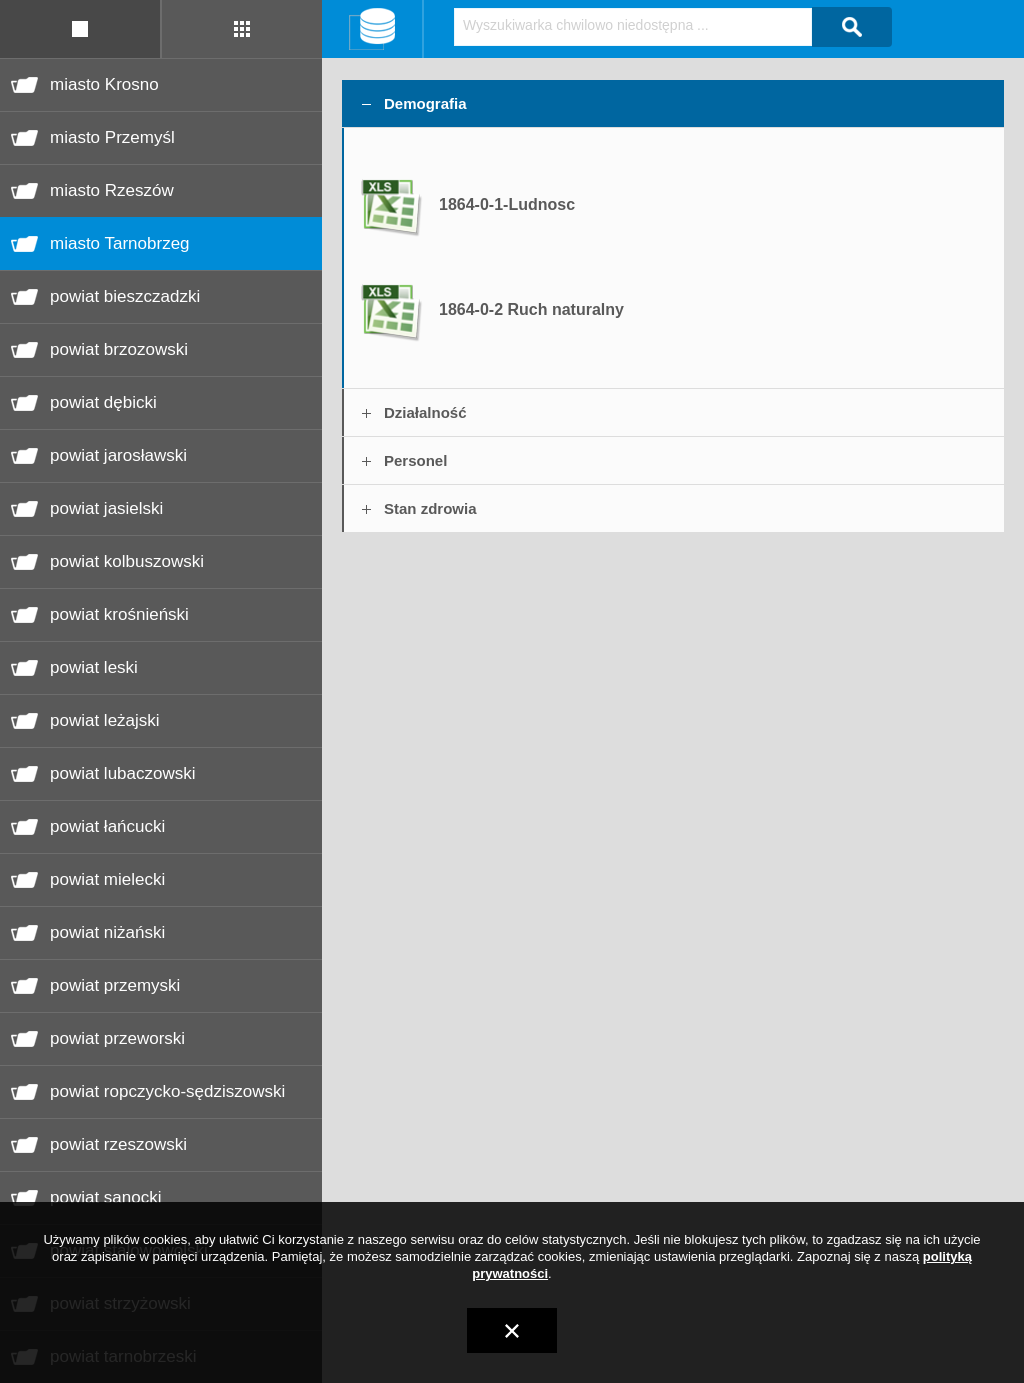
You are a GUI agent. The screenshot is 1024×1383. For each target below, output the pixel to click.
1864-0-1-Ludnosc (507, 204)
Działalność (425, 412)
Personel (415, 460)
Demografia (425, 103)
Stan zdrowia (430, 508)
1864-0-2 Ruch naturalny (531, 309)
